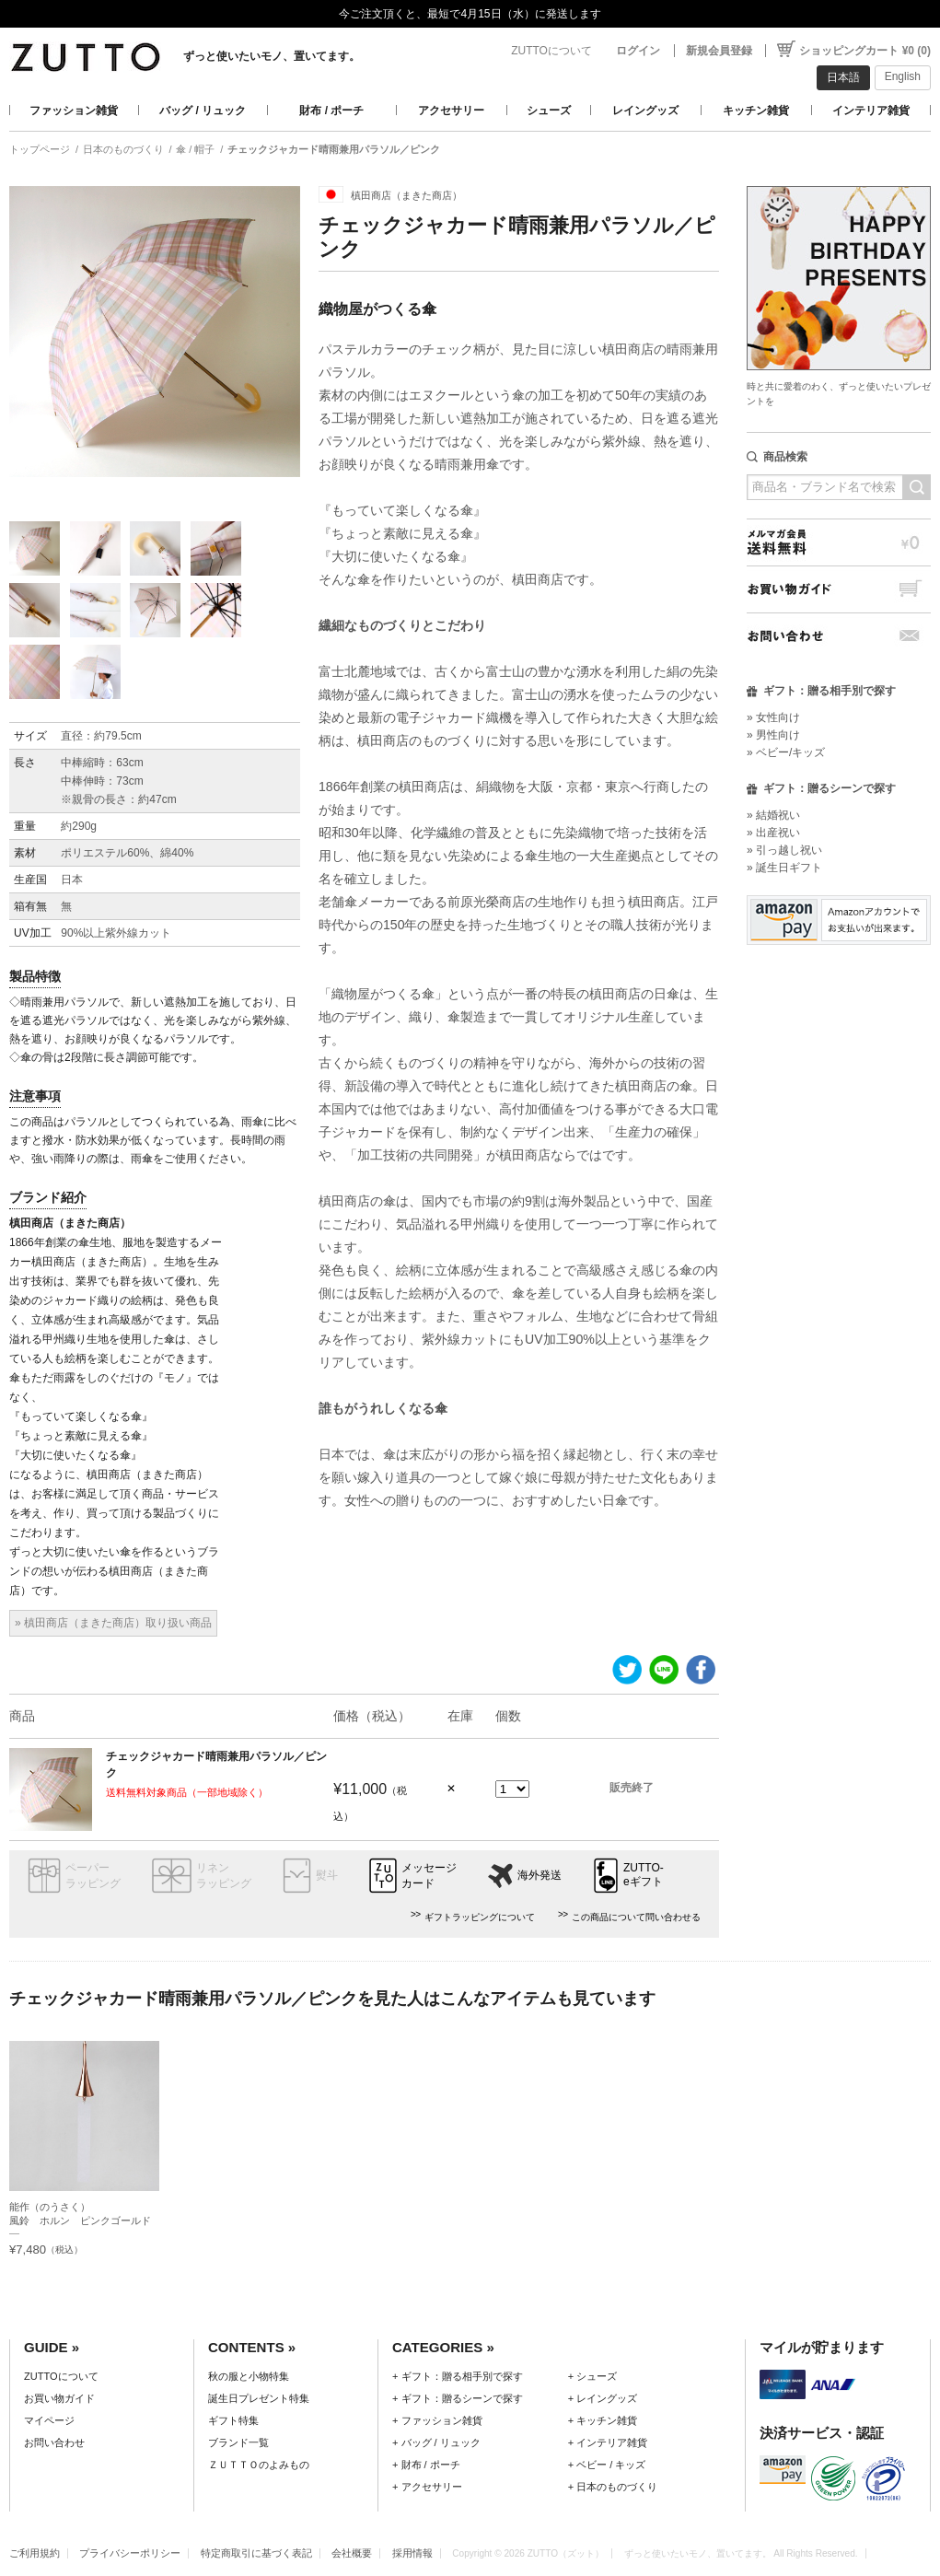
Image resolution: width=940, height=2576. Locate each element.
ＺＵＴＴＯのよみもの (258, 2464)
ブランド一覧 (238, 2442)
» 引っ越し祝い (784, 850)
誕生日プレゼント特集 (258, 2398)
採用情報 (412, 2553)
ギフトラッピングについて (479, 1917)
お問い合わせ (839, 635)
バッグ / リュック (202, 110)
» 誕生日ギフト (784, 867)
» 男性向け (773, 735)
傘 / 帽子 (195, 149)
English (903, 76)
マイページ (49, 2420)
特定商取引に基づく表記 (256, 2553)
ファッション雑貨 (73, 110)
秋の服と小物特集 (248, 2376)
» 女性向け (773, 717)
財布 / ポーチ (331, 110)
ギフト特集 (233, 2420)
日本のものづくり (123, 149)
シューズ (549, 110)
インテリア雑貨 (871, 110)
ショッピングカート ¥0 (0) (865, 50)
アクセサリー (451, 110)
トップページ (39, 149)
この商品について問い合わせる (636, 1917)
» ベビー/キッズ (786, 752)
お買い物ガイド (839, 588)
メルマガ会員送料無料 (839, 542)
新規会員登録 (719, 50)
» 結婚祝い (773, 815)
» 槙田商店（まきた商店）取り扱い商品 (113, 1622)
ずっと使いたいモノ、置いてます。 (271, 56)
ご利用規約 (34, 2553)
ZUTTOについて (551, 50)
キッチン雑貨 (756, 110)
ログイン (638, 50)
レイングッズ (645, 110)
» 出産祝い (773, 832)
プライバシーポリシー (129, 2553)
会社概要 (351, 2553)
